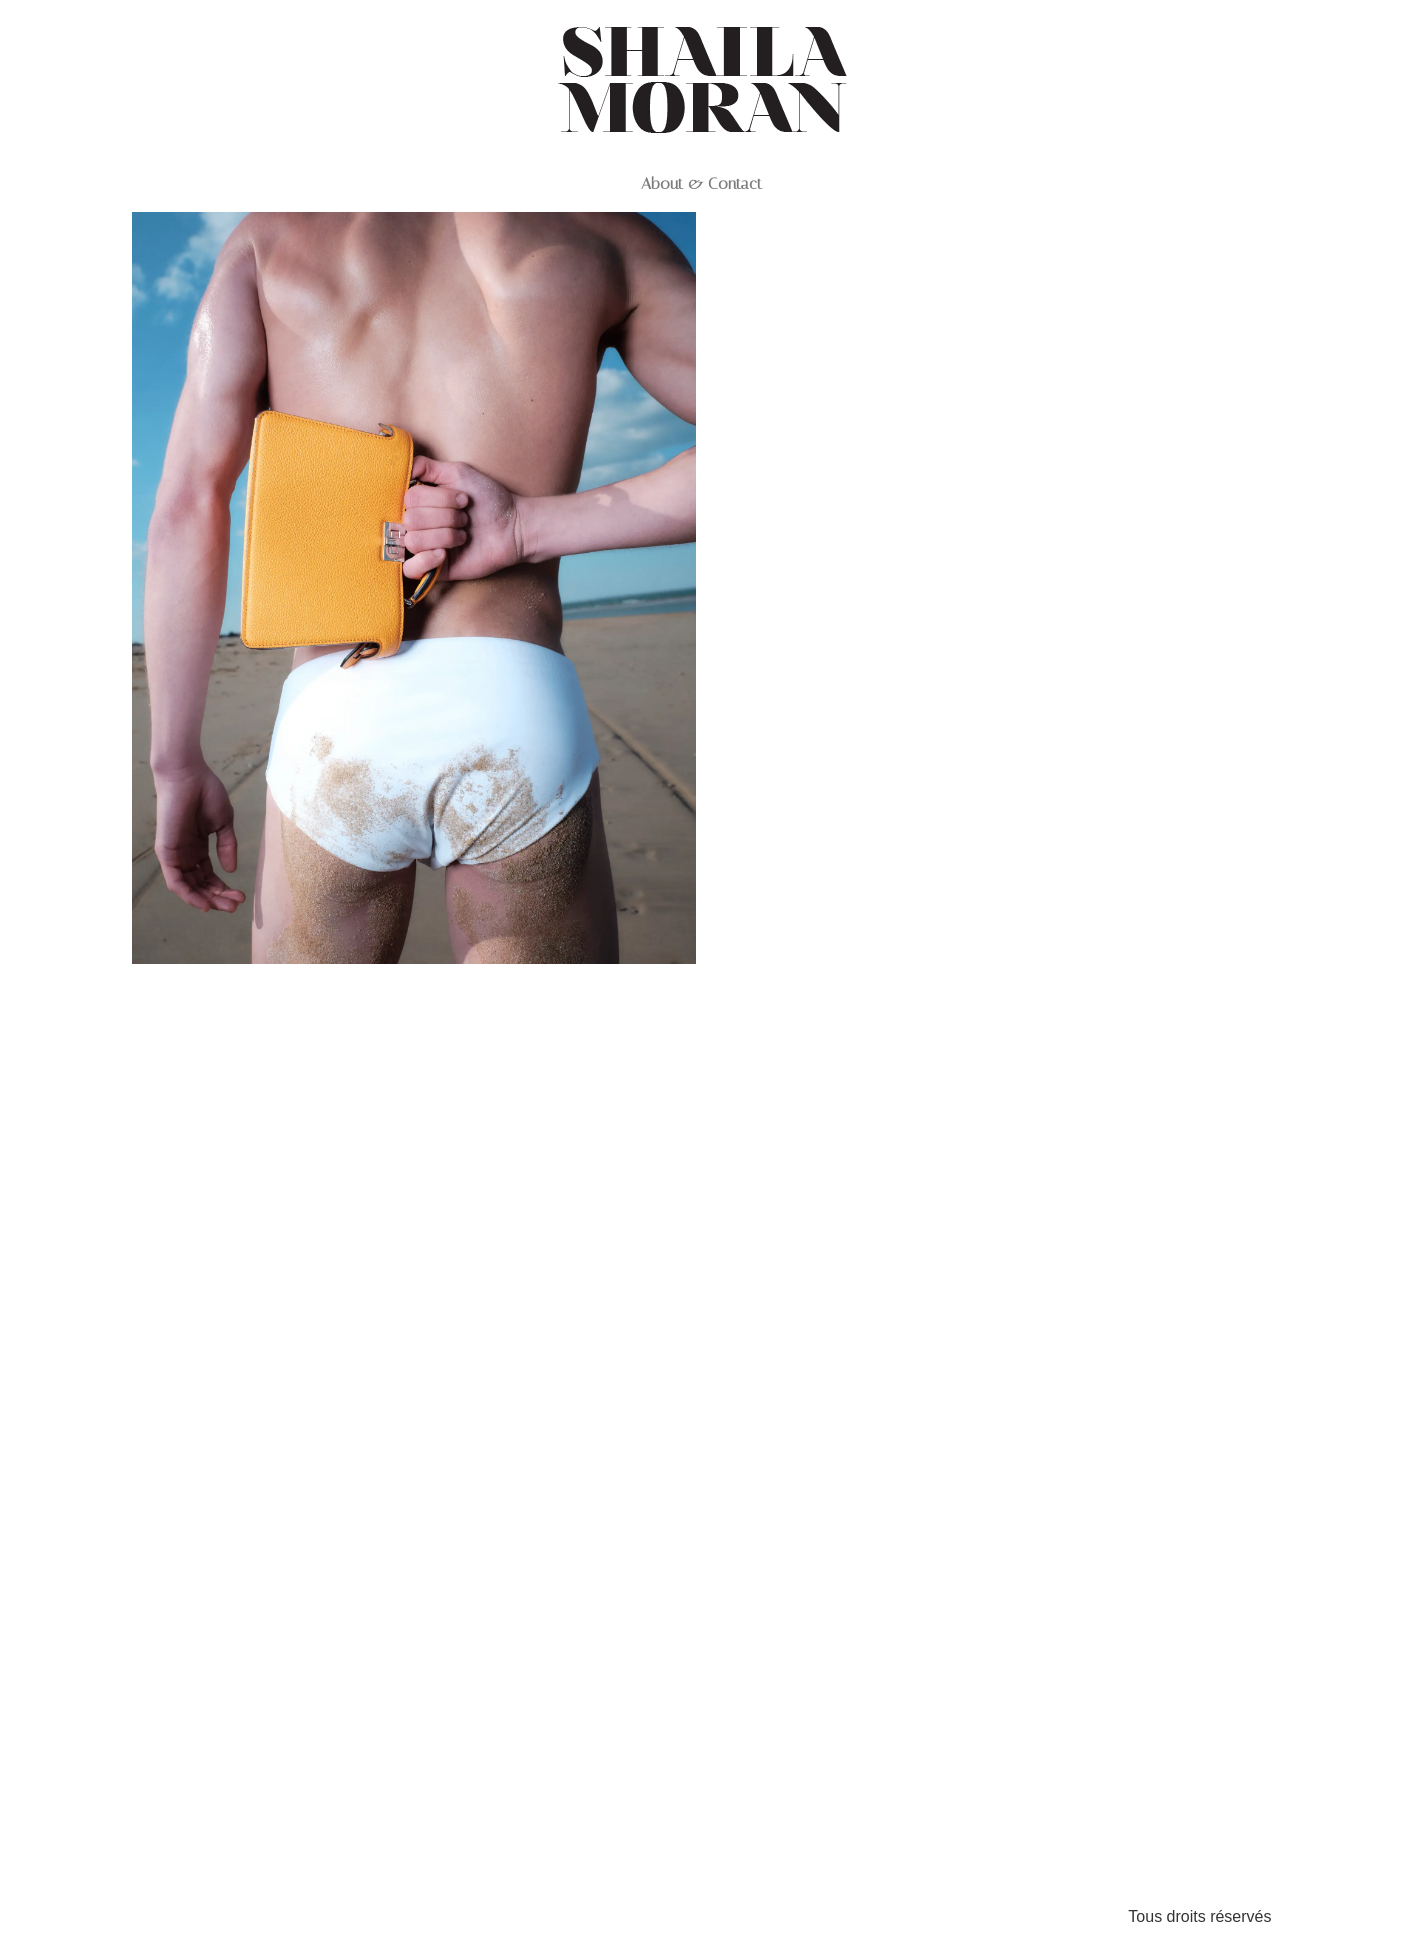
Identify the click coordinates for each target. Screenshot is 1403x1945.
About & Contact (701, 184)
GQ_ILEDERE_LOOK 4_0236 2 (414, 1833)
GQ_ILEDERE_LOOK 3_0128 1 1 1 (987, 1175)
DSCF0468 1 (987, 671)
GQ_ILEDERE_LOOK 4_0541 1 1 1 (987, 1680)
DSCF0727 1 (413, 1000)
